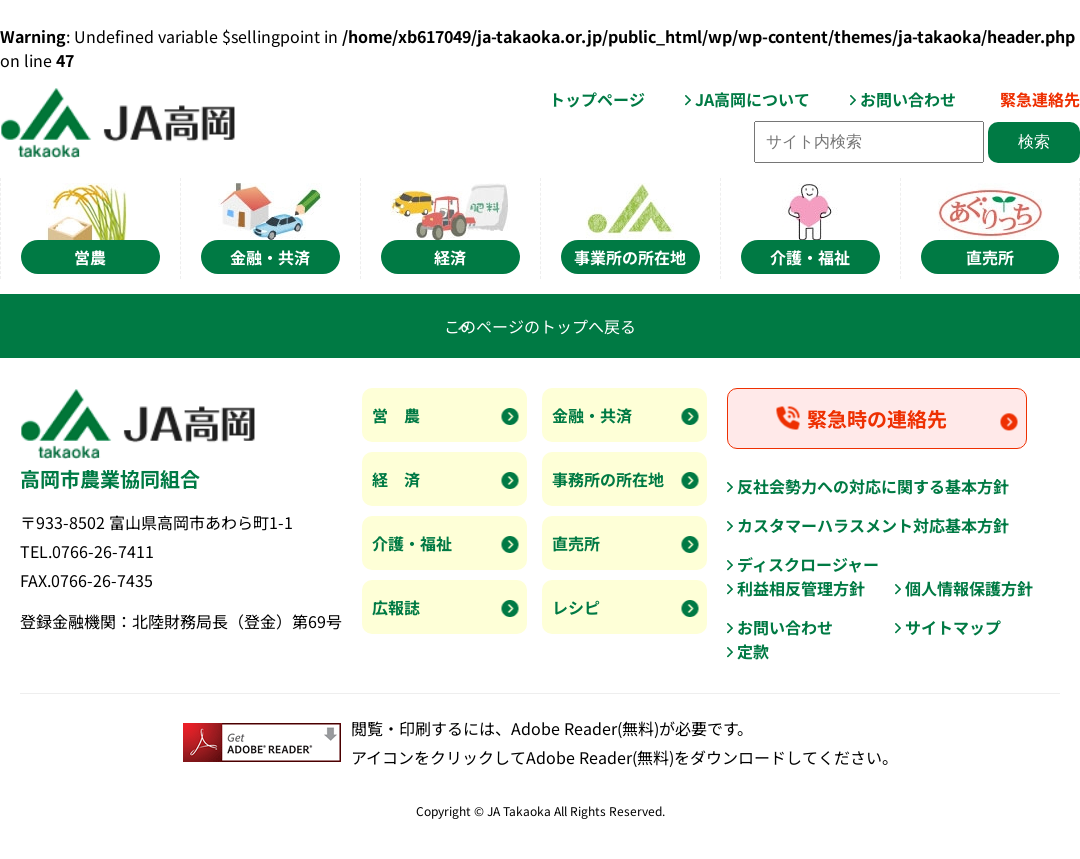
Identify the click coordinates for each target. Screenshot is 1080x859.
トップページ (597, 99)
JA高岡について (752, 99)
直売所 (576, 543)
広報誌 (396, 607)
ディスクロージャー (808, 564)
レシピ (576, 607)
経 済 (396, 479)
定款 (753, 651)
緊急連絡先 (1040, 99)
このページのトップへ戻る (540, 326)
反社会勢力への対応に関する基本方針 (873, 486)
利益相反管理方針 (801, 588)
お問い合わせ (908, 99)
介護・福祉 (412, 543)
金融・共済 (592, 415)
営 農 (396, 415)
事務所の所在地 (608, 479)
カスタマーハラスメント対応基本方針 (873, 525)
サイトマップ (953, 627)
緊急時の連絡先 (877, 418)
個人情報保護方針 (969, 588)
